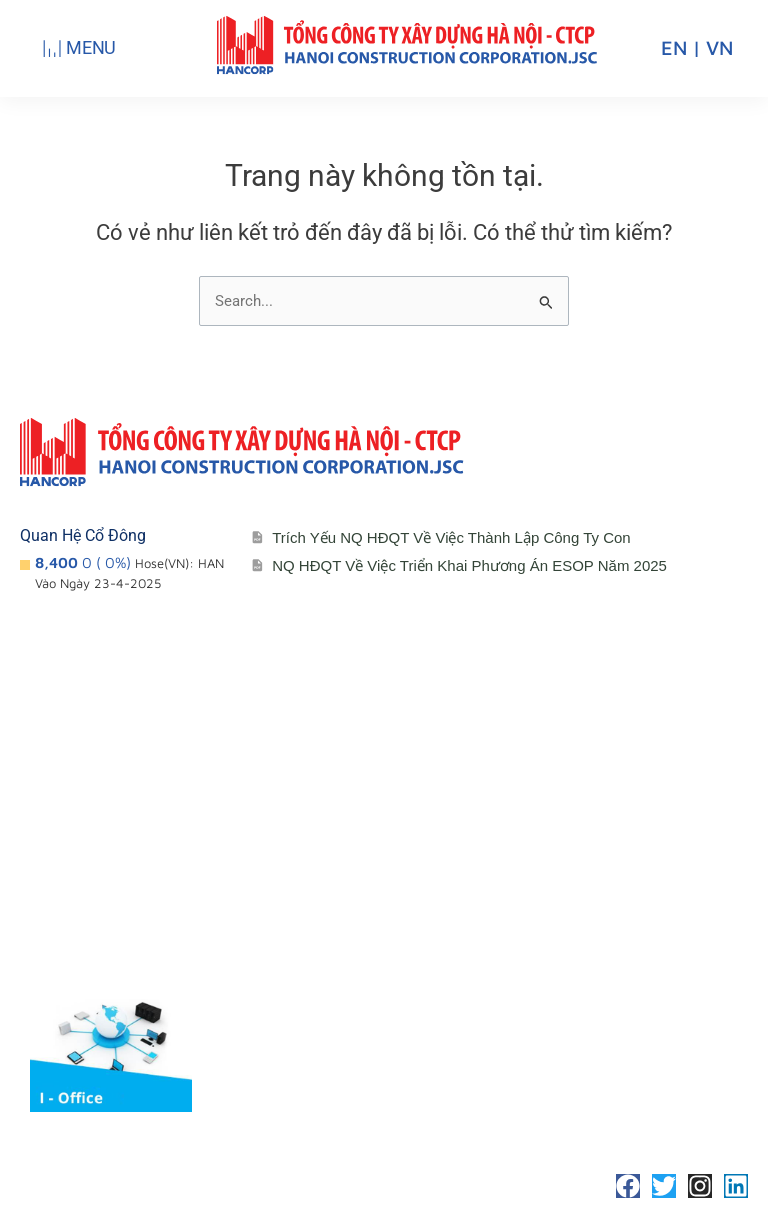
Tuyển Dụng (556, 878)
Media (298, 958)
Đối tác (301, 918)
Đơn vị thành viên (102, 878)
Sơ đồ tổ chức (91, 918)
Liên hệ (538, 838)
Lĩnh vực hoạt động (109, 958)
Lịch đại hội (317, 878)
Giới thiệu (74, 838)
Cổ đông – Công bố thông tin (379, 838)
